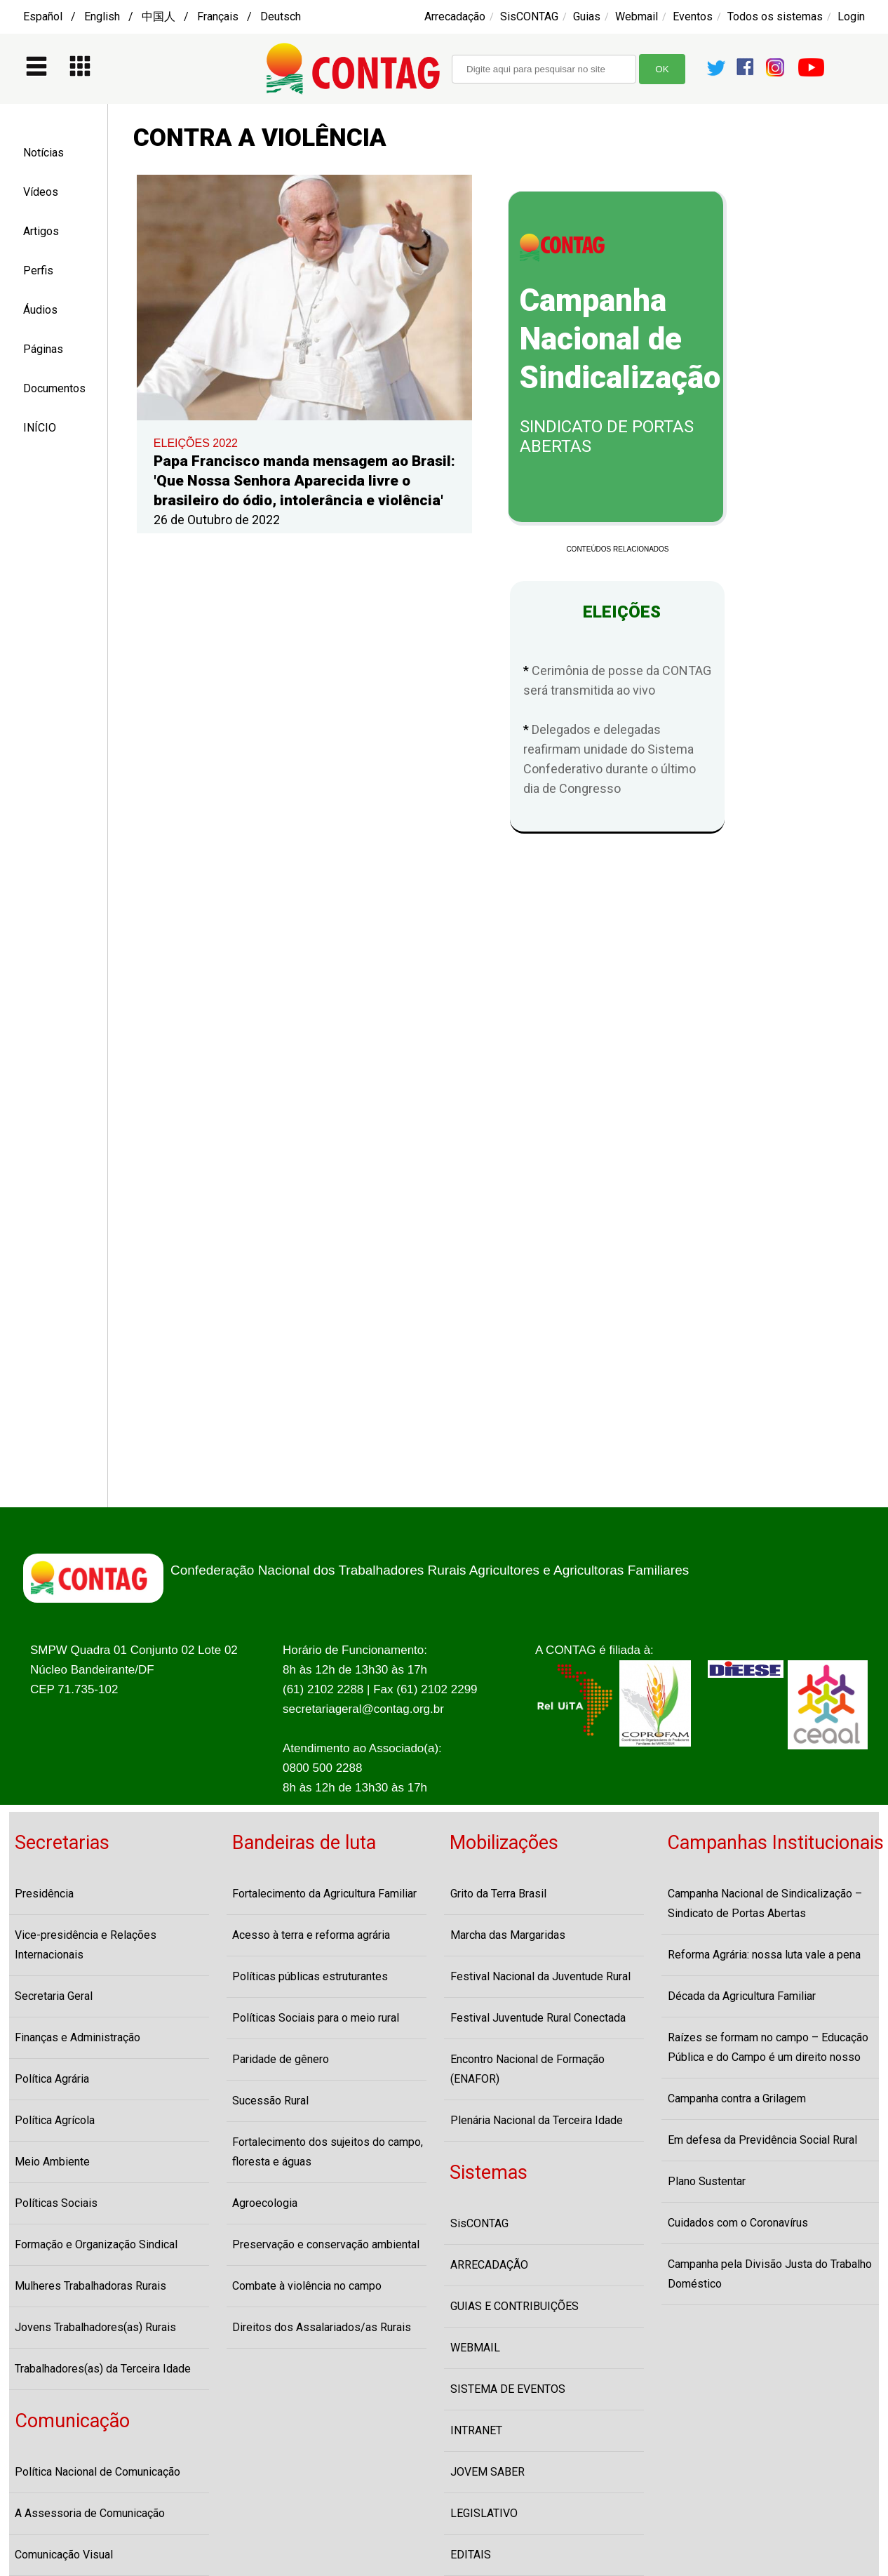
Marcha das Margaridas (507, 1935)
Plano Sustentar (707, 2181)
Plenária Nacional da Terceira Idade (536, 2120)
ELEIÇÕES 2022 (196, 443)
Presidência (44, 1893)
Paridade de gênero (280, 2059)
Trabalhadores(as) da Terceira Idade (103, 2368)
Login (851, 16)
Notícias (43, 152)
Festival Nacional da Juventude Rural (540, 1976)
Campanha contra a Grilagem (737, 2098)
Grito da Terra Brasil (498, 1893)
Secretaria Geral (54, 1996)
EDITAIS (470, 2554)
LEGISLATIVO (484, 2513)
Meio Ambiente (52, 2161)
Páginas (43, 349)
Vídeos (40, 192)
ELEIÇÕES (617, 612)
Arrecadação (454, 16)
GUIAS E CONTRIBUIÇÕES (514, 2306)
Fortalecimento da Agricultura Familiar (324, 1893)
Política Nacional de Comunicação (97, 2471)
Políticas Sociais (56, 2203)
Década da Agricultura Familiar (742, 1996)
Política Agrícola (55, 2120)
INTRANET (476, 2430)
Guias (586, 16)
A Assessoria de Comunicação (90, 2513)
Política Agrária (52, 2079)
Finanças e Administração (77, 2037)
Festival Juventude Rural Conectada (538, 2017)
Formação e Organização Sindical (96, 2244)
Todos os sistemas (775, 16)
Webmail (636, 16)
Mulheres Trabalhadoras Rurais (90, 2286)
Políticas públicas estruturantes (310, 1976)
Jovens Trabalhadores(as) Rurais (95, 2327)
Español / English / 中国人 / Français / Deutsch (162, 16)
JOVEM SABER (487, 2471)
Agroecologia (264, 2203)
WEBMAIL (475, 2347)
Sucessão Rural (270, 2100)
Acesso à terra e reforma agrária (311, 1935)
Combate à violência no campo (307, 2286)
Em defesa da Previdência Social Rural (762, 2140)
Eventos (693, 16)
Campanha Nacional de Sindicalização (620, 339)
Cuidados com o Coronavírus (738, 2222)
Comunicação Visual (64, 2554)
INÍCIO (39, 427)
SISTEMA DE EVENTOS (507, 2389)
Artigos (41, 231)
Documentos (54, 388)
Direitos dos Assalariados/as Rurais (321, 2327)
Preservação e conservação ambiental (325, 2244)
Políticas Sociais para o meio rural (315, 2017)
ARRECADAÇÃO (489, 2264)
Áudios (40, 309)
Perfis (38, 270)
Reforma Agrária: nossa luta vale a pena (764, 1954)
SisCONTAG (529, 16)
